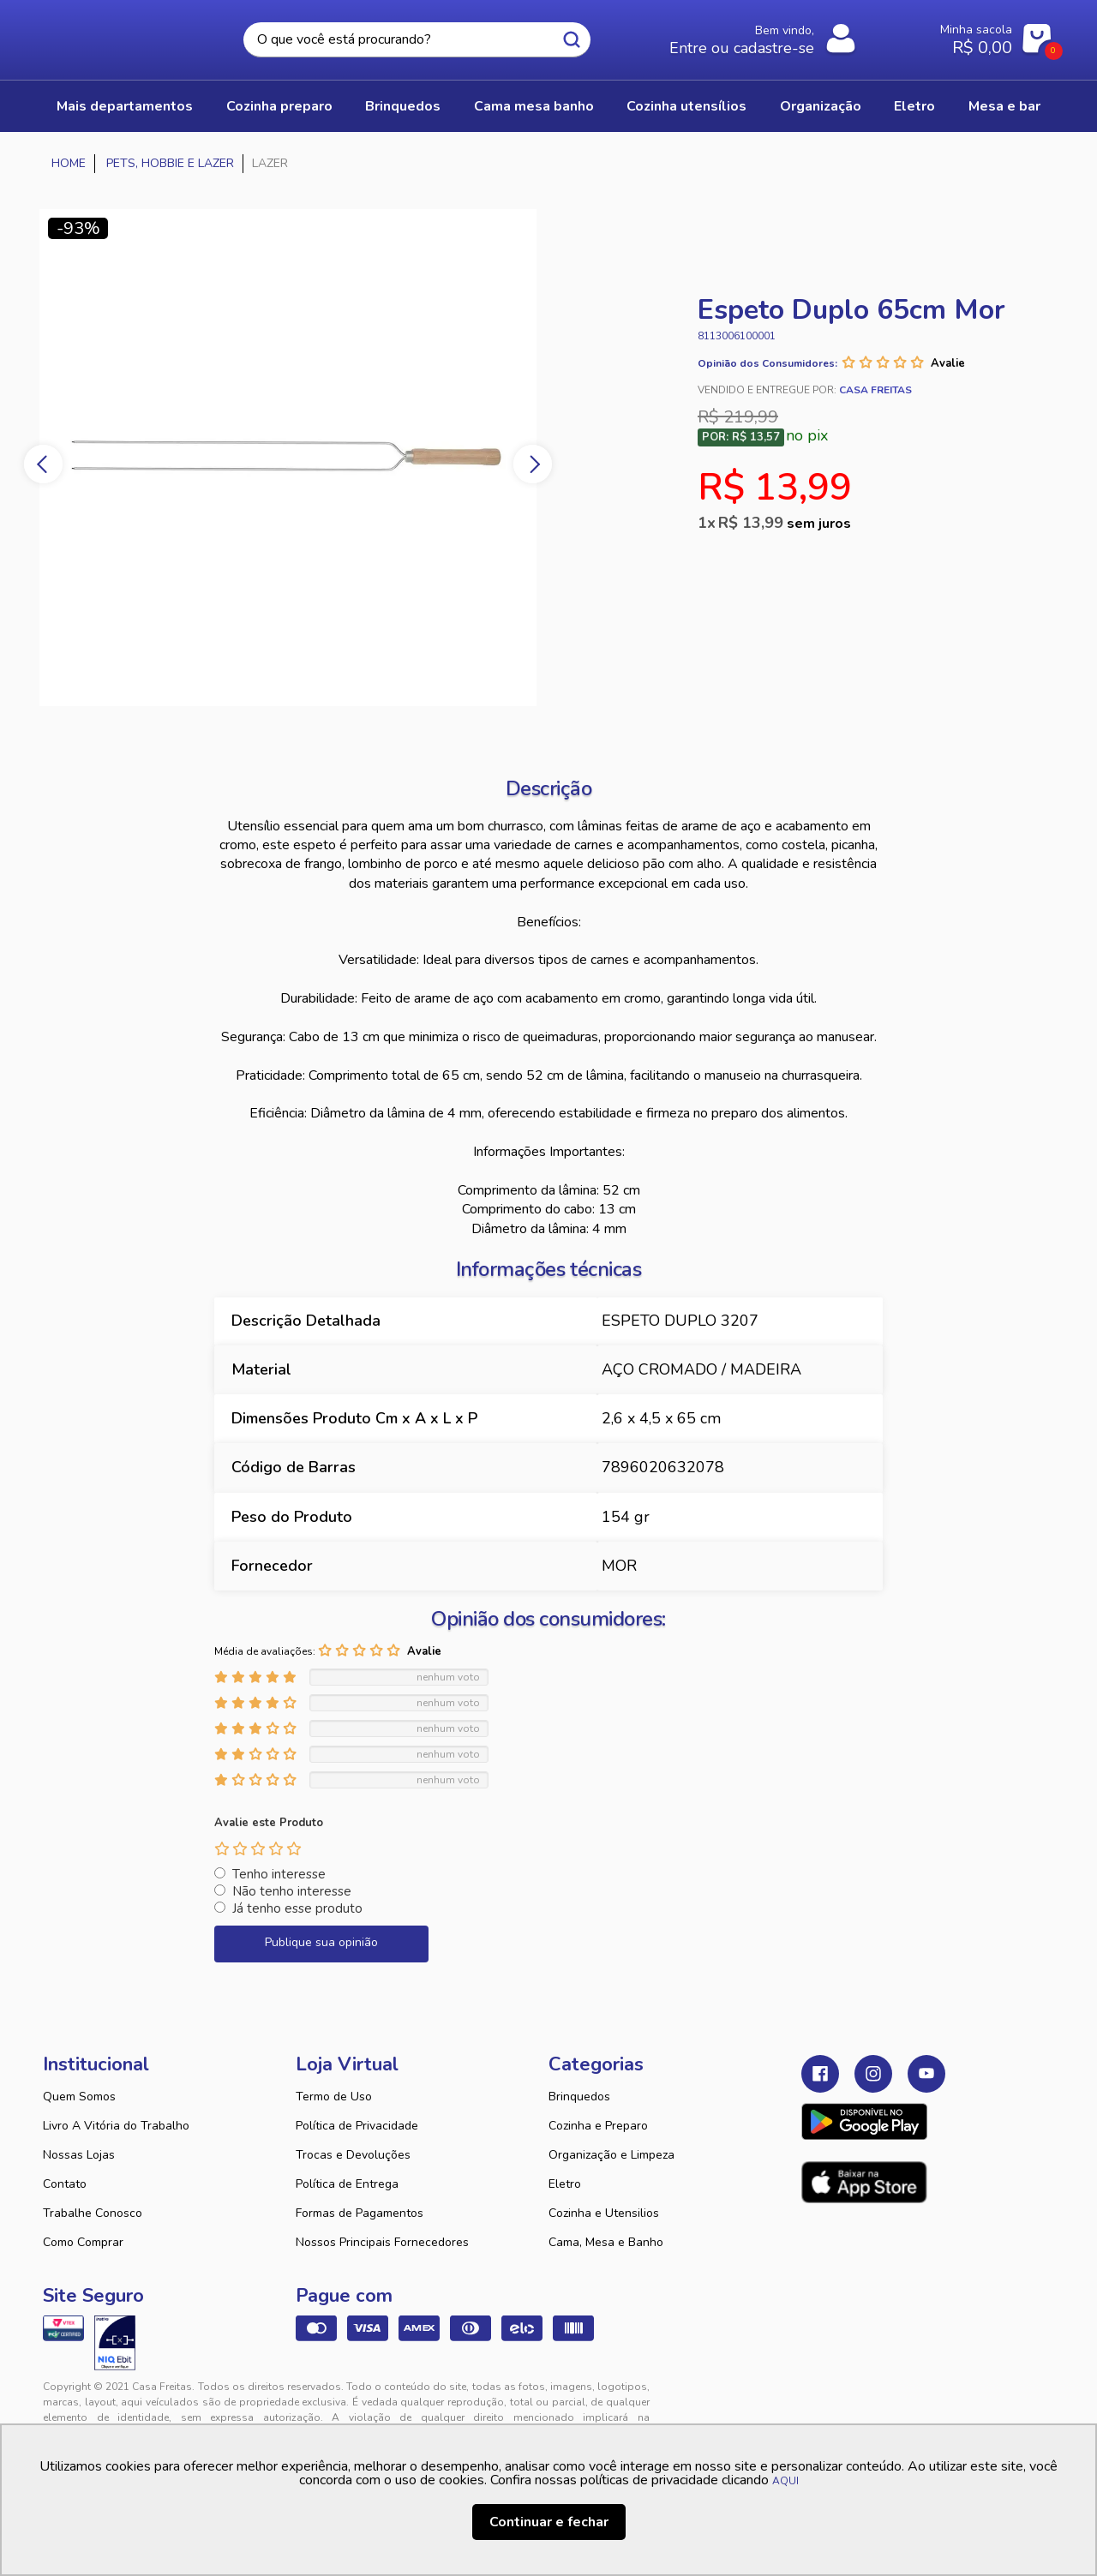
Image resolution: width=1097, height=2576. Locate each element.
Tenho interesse (279, 1874)
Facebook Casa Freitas (820, 2074)
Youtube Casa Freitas (926, 2074)
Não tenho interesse (291, 1891)
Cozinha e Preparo (598, 2126)
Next (532, 464)
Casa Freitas (137, 35)
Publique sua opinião (321, 1942)
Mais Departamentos (125, 106)
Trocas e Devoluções (353, 2155)
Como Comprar (83, 2242)
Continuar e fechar (548, 2522)
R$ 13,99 (784, 522)
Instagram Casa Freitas (873, 2074)
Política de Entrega (347, 2184)
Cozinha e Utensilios (603, 2213)
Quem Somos (79, 2096)
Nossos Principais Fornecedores (382, 2242)
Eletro (564, 2184)
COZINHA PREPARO (279, 106)
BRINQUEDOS (403, 106)
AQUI (785, 2481)
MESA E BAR (1004, 106)
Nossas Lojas (79, 2155)
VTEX (896, 2400)
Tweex (824, 2400)
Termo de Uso (334, 2096)
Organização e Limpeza (611, 2155)
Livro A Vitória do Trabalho (116, 2126)
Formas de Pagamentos (359, 2213)
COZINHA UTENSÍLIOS (686, 106)
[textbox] (416, 39)
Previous (43, 464)
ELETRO (914, 106)
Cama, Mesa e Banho (605, 2242)
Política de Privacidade (357, 2126)
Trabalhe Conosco (92, 2213)
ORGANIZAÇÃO (820, 106)
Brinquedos (579, 2096)
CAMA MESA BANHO (534, 106)
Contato (65, 2184)
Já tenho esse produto (297, 1908)
